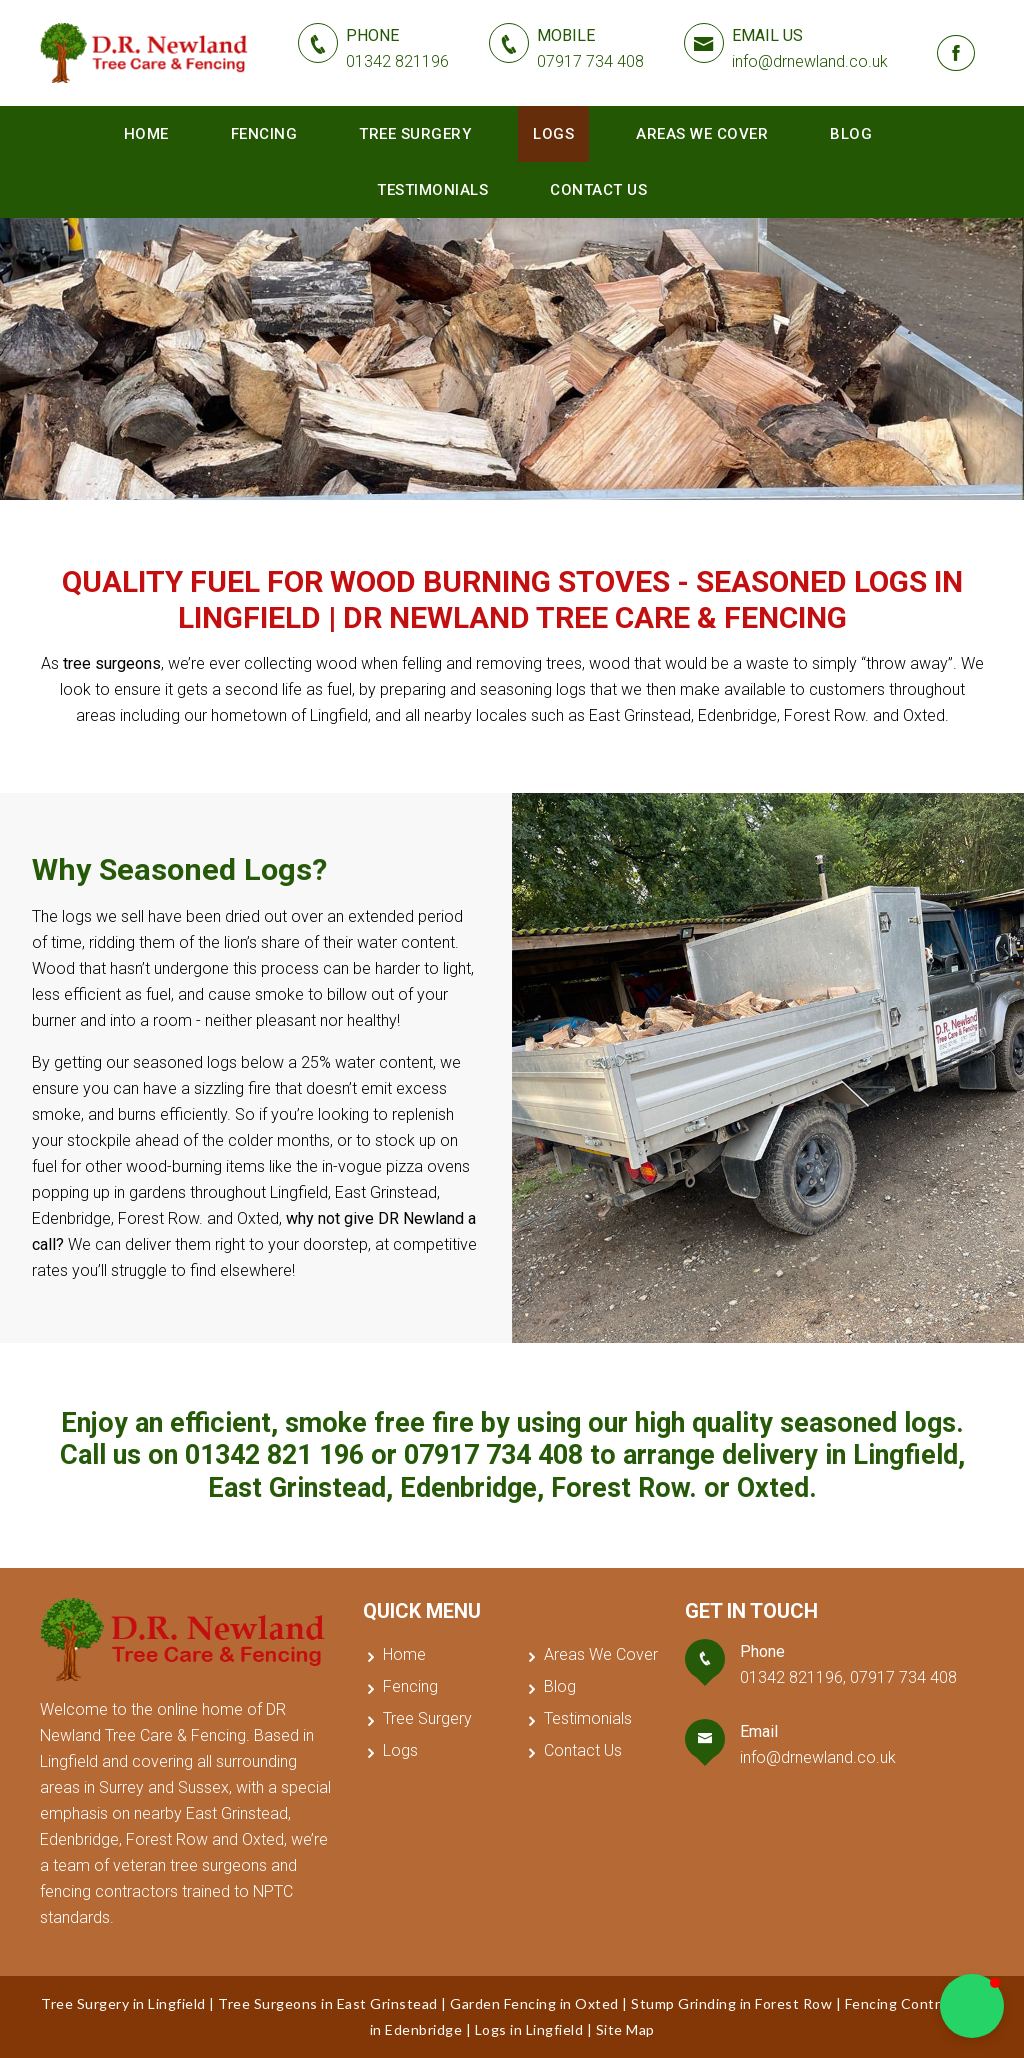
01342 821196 (791, 1677)
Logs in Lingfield (529, 2029)
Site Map (625, 2029)
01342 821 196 (274, 1455)
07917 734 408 (493, 1455)
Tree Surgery (415, 134)
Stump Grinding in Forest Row (731, 2003)
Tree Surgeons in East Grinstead (328, 2003)
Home (146, 134)
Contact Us (598, 190)
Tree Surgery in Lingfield (123, 2003)
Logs (553, 134)
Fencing (264, 134)
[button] (972, 2006)
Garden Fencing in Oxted (534, 2003)
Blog (851, 134)
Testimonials (432, 190)
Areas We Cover (702, 134)
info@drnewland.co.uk (818, 1757)
